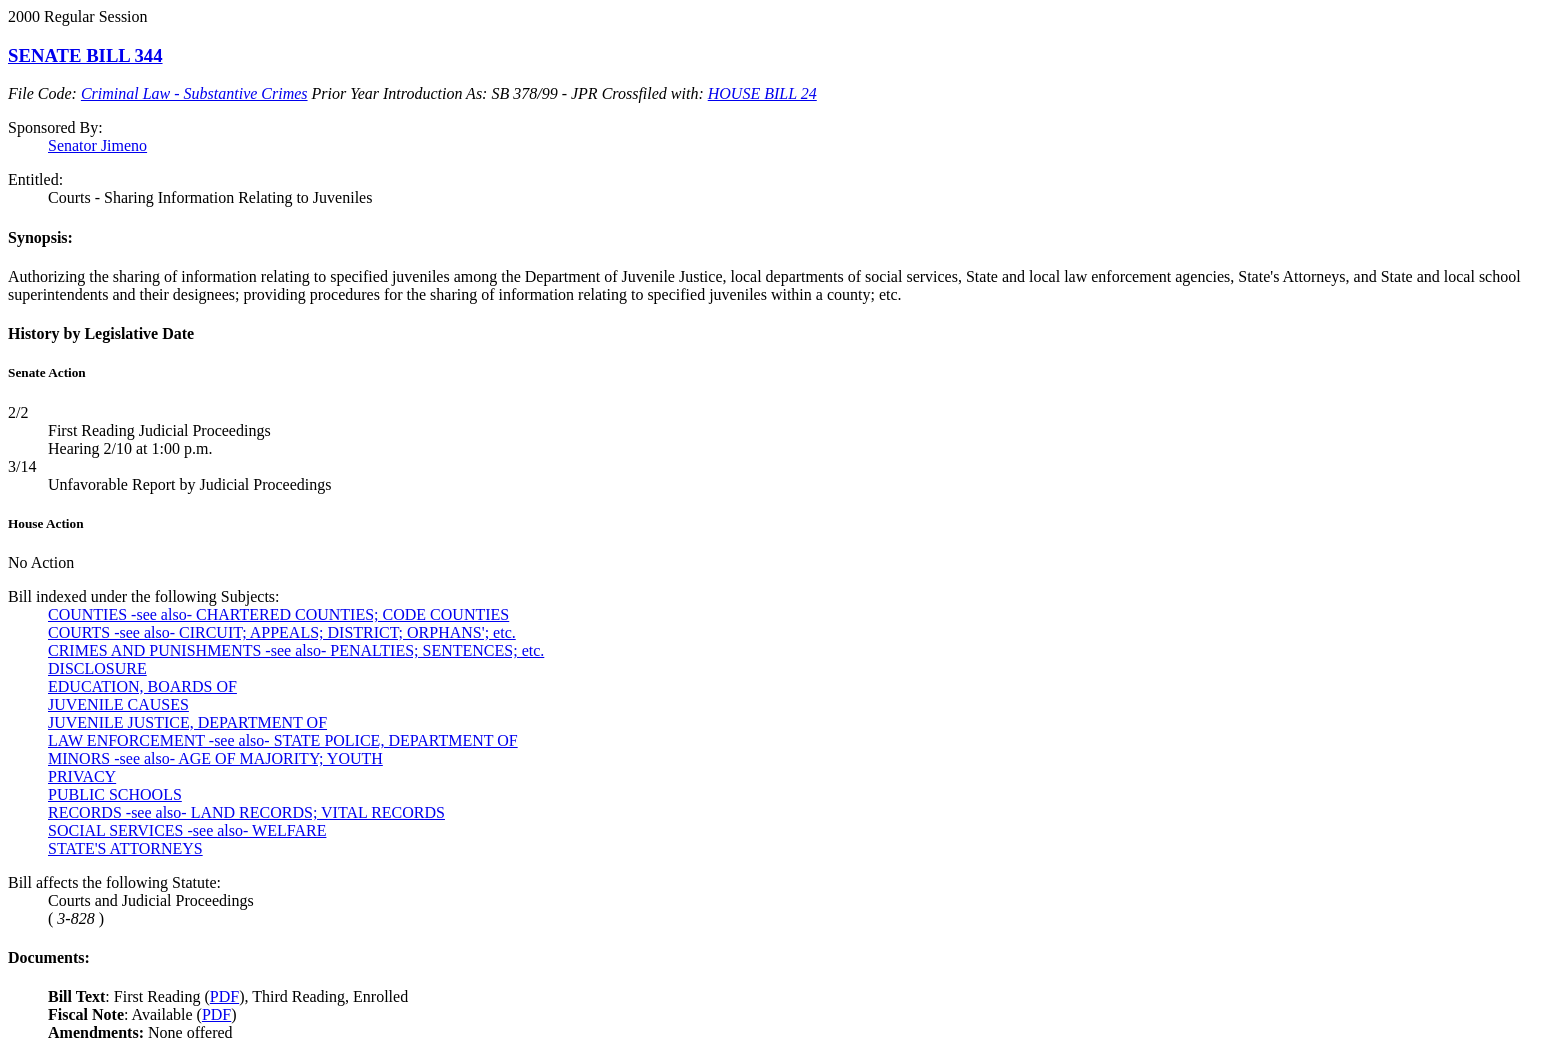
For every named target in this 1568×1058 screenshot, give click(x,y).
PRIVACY (82, 776)
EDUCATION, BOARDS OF (142, 686)
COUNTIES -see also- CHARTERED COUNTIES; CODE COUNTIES (278, 614)
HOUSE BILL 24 (762, 93)
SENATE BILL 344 (85, 55)
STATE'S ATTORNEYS (125, 848)
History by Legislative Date (101, 333)
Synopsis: (40, 237)
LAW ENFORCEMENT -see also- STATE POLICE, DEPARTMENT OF (283, 740)
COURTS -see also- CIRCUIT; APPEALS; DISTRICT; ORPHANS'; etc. (282, 632)
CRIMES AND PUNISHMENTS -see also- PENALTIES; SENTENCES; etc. (296, 650)
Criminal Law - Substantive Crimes (194, 93)
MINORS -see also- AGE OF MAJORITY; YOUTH (215, 758)
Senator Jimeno (97, 145)
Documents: (49, 957)
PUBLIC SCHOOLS (115, 794)
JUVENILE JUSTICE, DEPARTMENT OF (187, 722)
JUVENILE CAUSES (118, 704)
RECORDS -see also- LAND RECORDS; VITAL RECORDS (246, 812)
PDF (224, 996)
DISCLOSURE (97, 668)
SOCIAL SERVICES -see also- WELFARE (187, 830)
